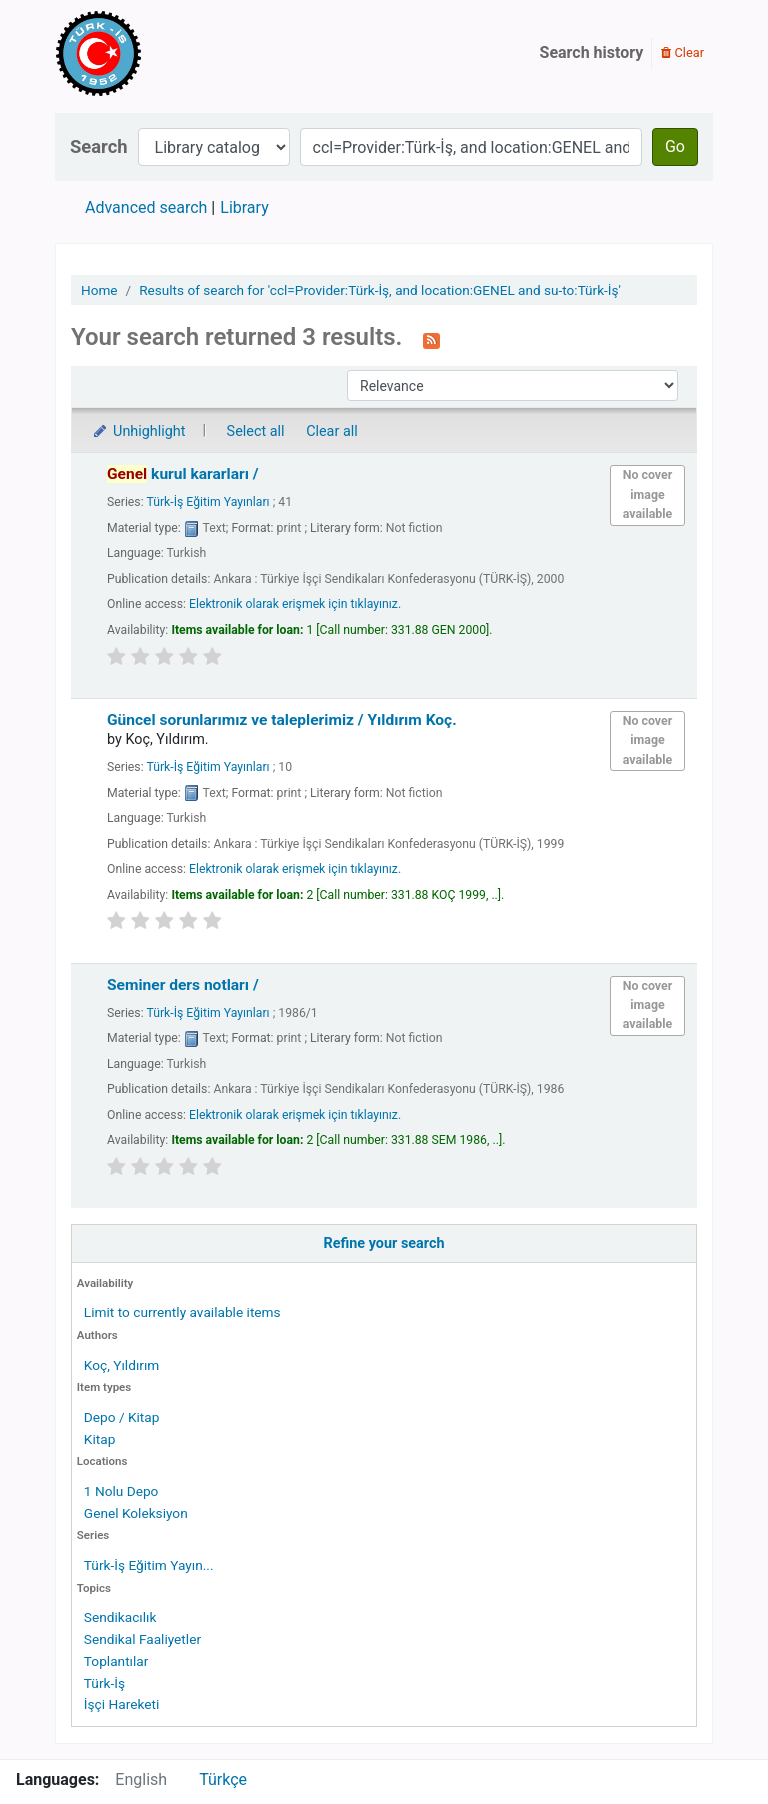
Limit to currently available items (182, 1312)
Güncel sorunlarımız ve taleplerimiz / (282, 720)
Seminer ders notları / (183, 985)
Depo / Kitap (122, 1417)
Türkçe (223, 1779)
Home (99, 290)
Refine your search (384, 1243)
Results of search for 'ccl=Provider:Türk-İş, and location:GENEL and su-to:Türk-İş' (380, 290)
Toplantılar (116, 1661)
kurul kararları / (183, 474)
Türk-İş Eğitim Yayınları (207, 502)
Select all (256, 431)
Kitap (100, 1439)
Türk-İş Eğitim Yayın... (149, 1565)
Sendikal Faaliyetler (142, 1639)
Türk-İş (104, 1683)
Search (99, 146)
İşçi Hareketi (121, 1704)
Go (675, 146)
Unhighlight (138, 431)
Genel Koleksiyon (136, 1513)
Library (244, 207)
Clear (682, 52)
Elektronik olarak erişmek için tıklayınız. (295, 604)
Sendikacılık (120, 1617)
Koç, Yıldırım (121, 1365)
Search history (592, 52)
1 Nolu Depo (121, 1491)
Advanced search (146, 207)
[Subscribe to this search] (431, 339)
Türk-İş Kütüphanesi (156, 53)
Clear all (332, 431)
